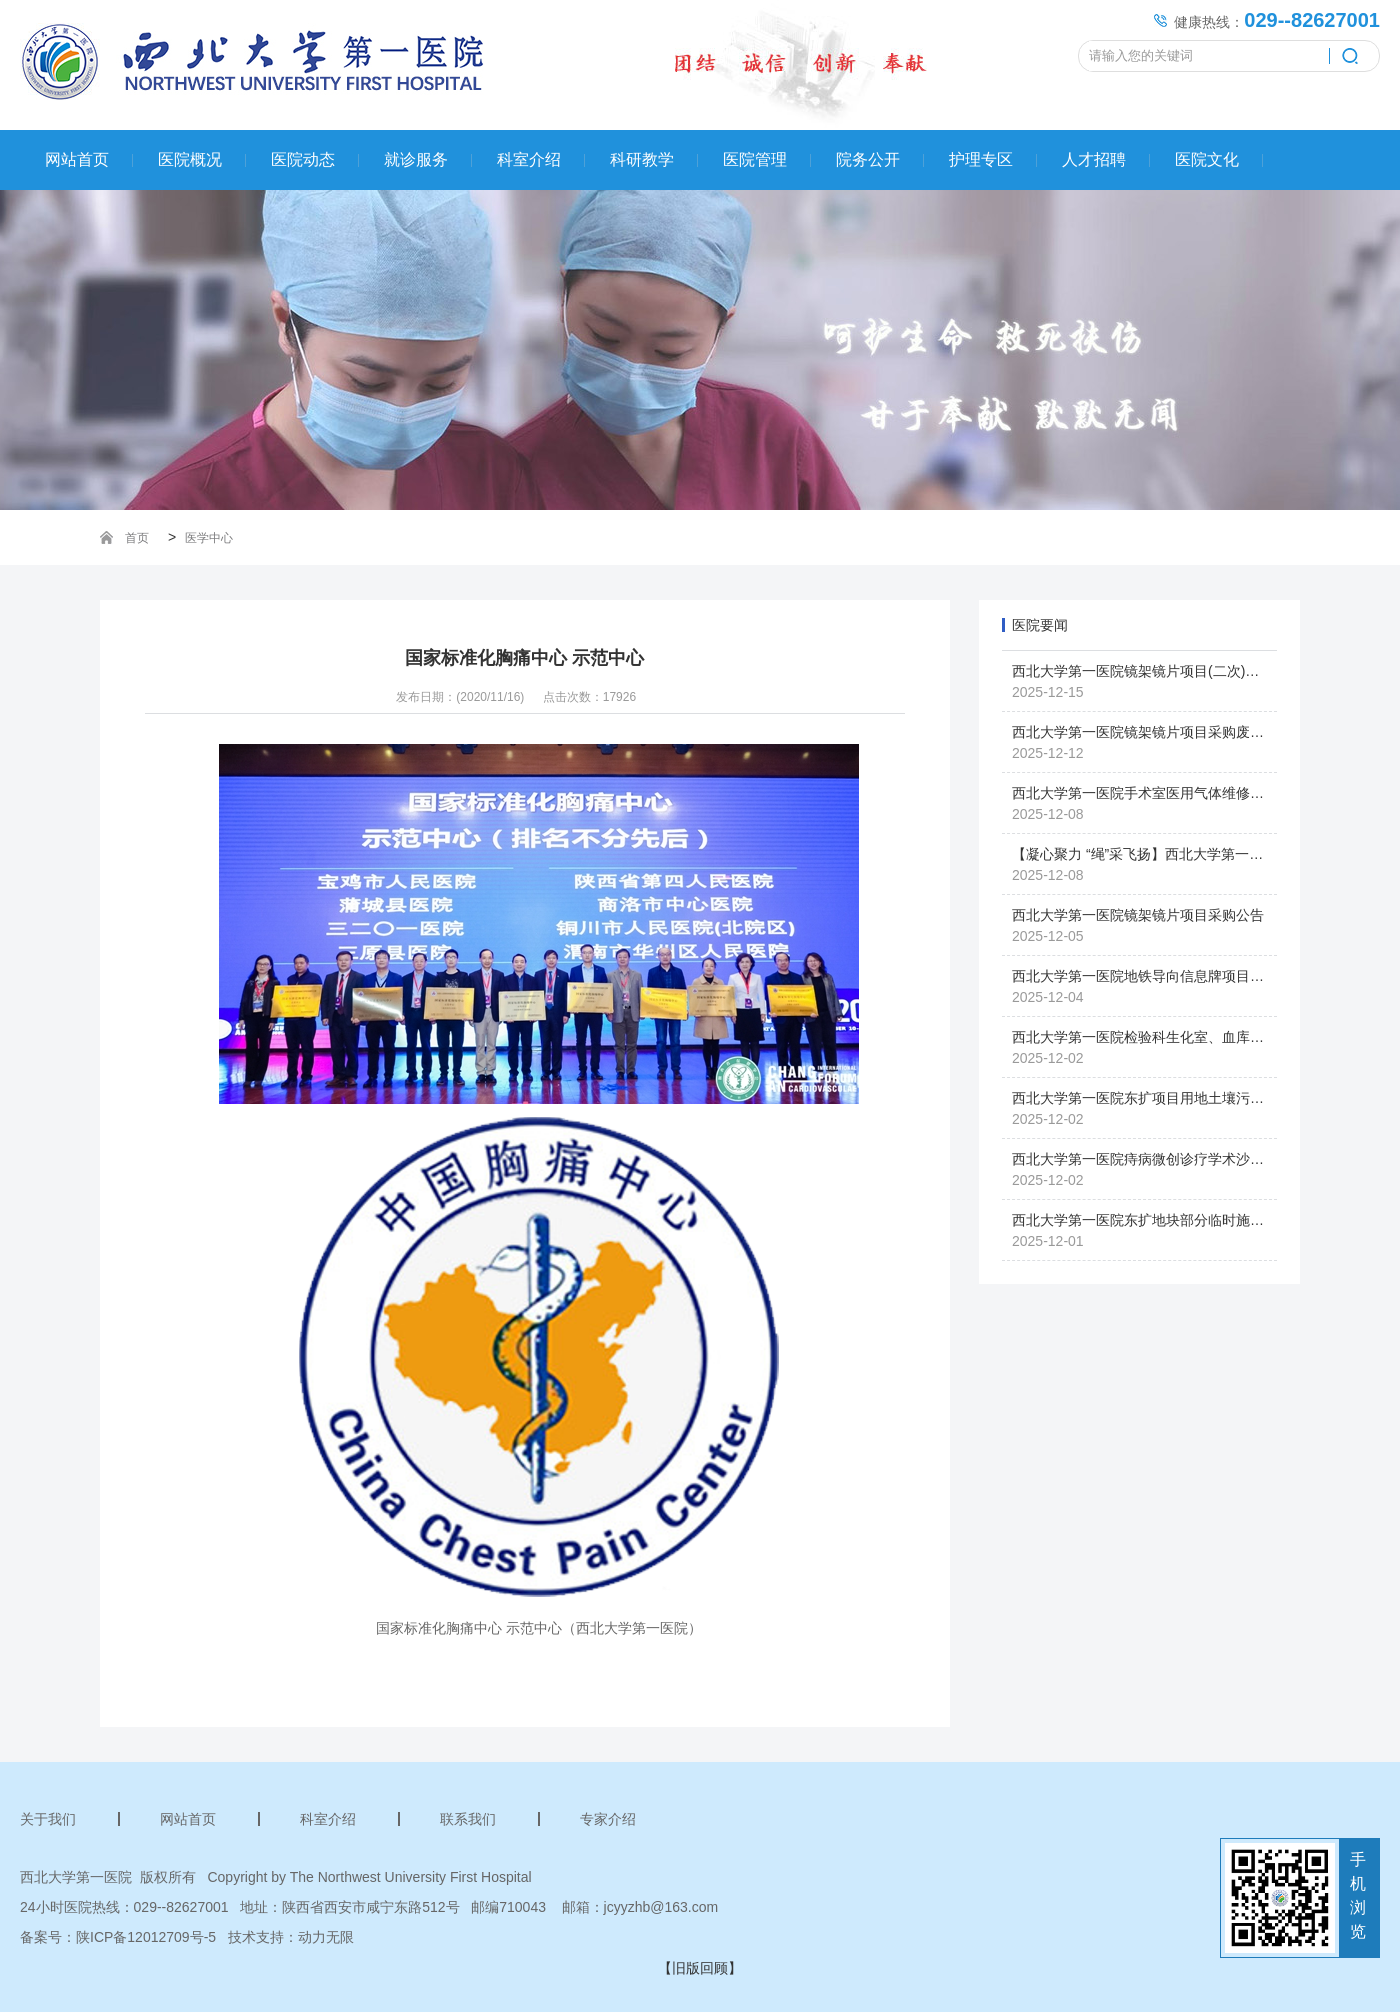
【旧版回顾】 (700, 1968)
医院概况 (190, 159)
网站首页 (77, 159)
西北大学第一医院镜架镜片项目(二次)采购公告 (1156, 671)
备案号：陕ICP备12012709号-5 (118, 1937)
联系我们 (468, 1819)
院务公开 (868, 159)
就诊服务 (416, 159)
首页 (137, 538)
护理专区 (981, 159)
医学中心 (209, 538)
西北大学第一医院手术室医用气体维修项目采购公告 (1173, 793)
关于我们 (48, 1819)
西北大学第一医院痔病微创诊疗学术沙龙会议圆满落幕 (1180, 1159)
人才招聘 (1094, 159)
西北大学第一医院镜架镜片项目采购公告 (1138, 915)
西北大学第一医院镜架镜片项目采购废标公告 (1152, 732)
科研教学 (642, 159)
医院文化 (1207, 159)
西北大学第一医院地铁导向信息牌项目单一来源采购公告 (1187, 976)
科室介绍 (529, 159)
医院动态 (303, 159)
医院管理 (755, 159)
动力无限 (326, 1937)
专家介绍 (608, 1819)
